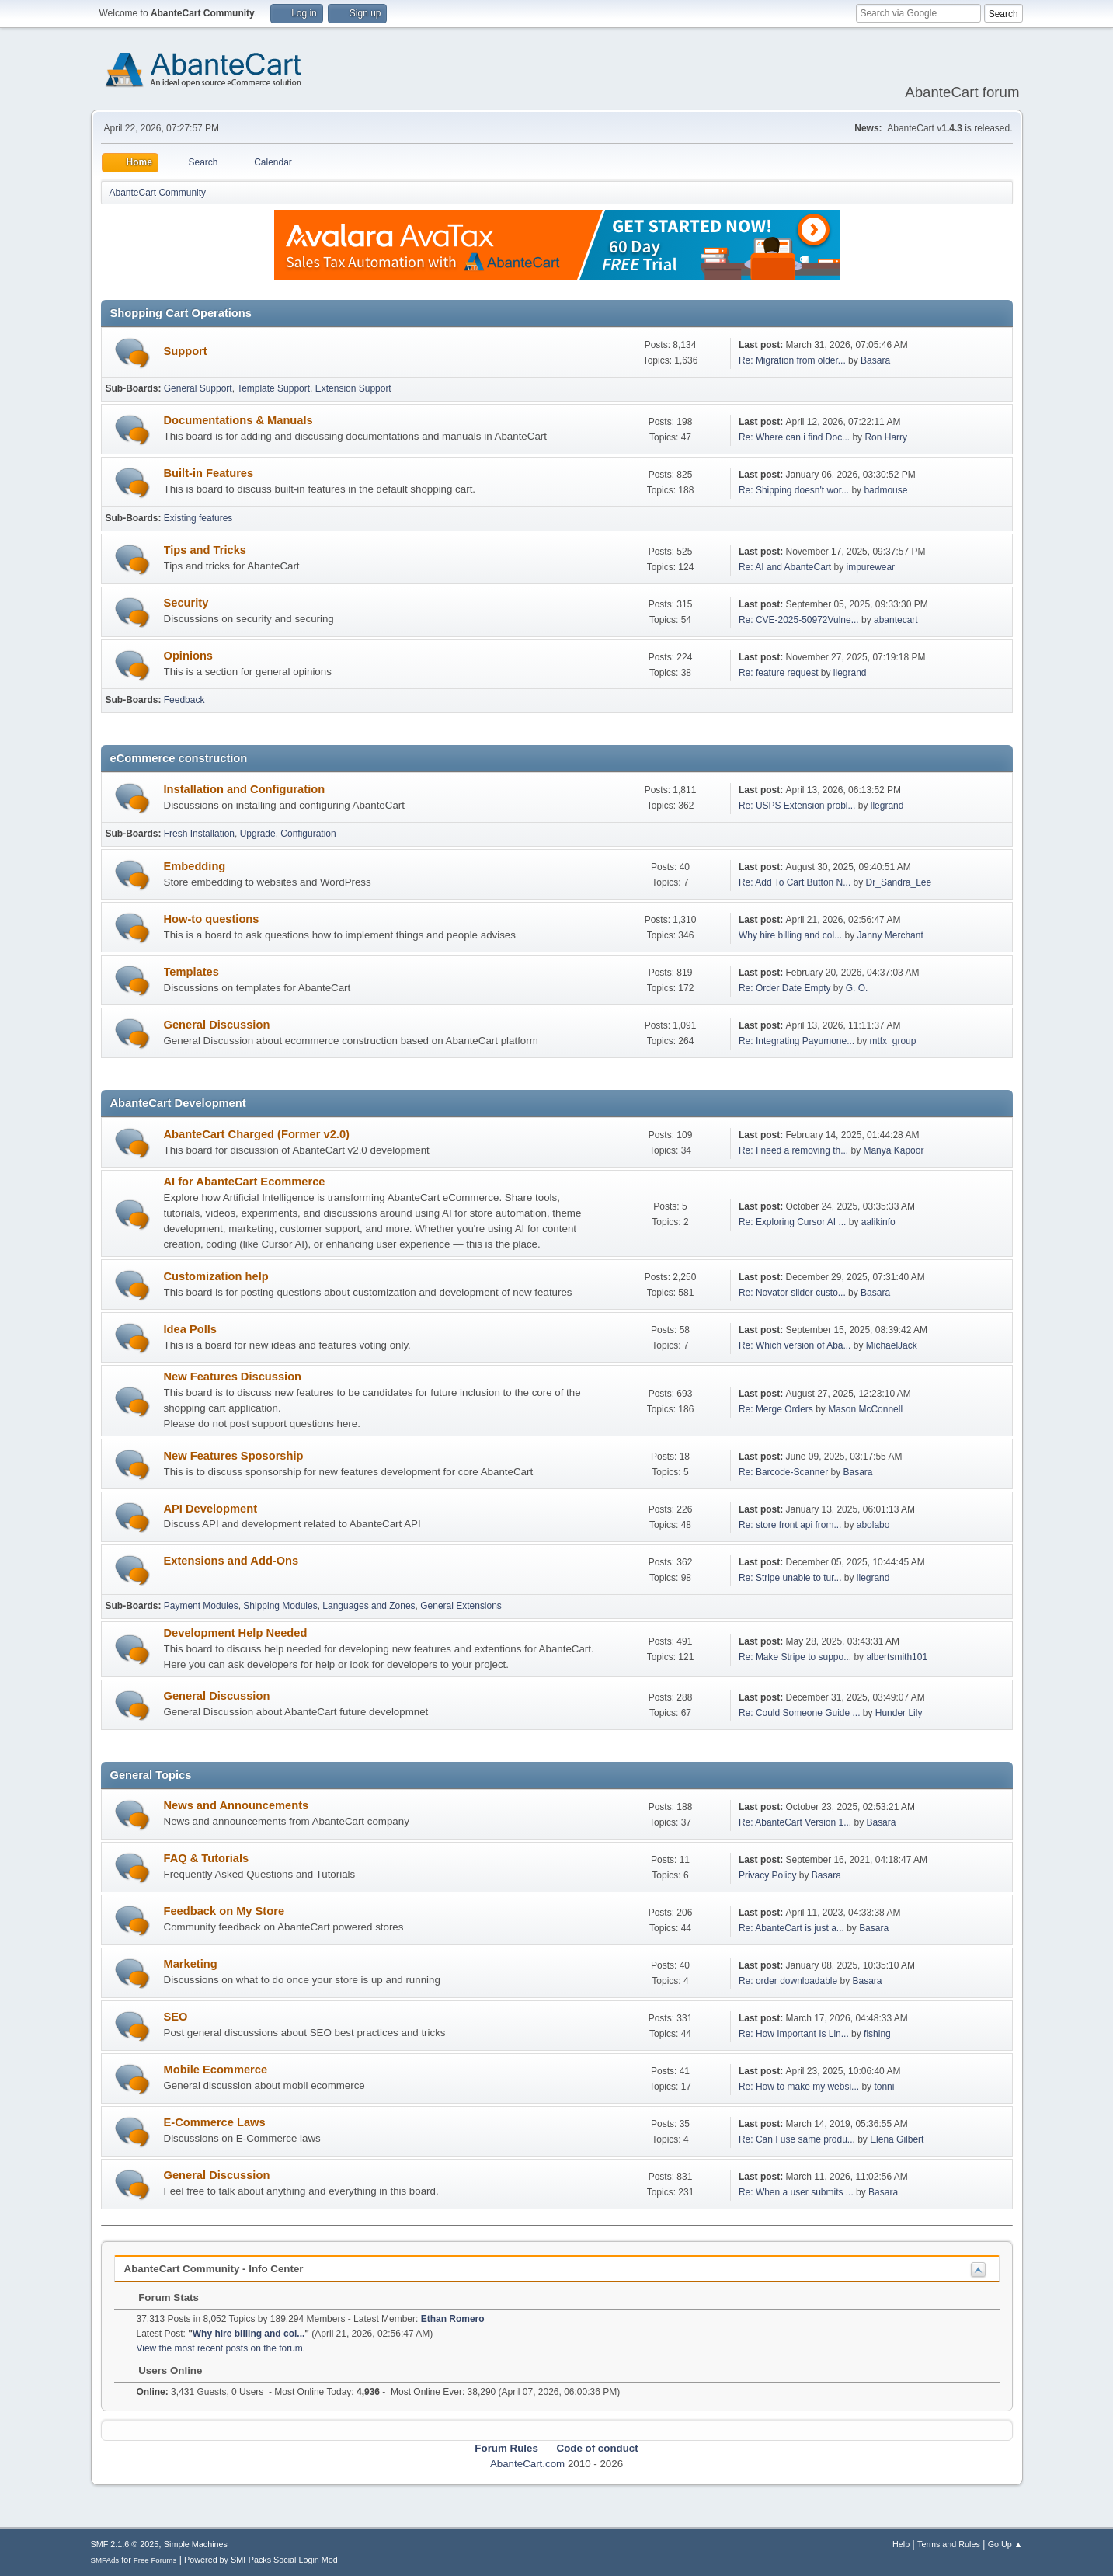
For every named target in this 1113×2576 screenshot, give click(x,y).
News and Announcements (236, 1805)
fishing (877, 2033)
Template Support (273, 388)
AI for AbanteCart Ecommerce (244, 1181)
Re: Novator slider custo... (792, 1292)
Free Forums (155, 2560)
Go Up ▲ (1005, 2544)
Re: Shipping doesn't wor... (794, 490)
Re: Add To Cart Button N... (794, 882)
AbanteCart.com (527, 2464)
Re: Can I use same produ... (797, 2139)
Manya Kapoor (893, 1150)
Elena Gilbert (896, 2139)
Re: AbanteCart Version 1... (795, 1822)
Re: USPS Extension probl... (797, 805)
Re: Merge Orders (776, 1409)
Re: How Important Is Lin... (794, 2033)
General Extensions (461, 1605)
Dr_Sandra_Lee (899, 882)
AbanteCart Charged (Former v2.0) (257, 1134)
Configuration (308, 833)
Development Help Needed (236, 1633)
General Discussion (217, 1024)
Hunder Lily (899, 1712)
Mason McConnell (865, 1409)
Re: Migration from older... (792, 360)
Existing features (198, 518)
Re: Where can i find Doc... (794, 437)
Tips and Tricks (205, 550)
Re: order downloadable (789, 1981)
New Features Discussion (233, 1376)
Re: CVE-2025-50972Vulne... (799, 619)
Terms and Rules (948, 2544)
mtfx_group (892, 1041)
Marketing (190, 1964)
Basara (875, 360)
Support (185, 351)
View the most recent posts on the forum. (221, 2348)
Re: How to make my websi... (799, 2086)
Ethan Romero (453, 2318)
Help (901, 2544)
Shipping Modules (280, 1605)
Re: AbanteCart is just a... (791, 1928)
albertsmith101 (896, 1657)
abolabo (873, 1524)
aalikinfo (878, 1222)
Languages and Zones (368, 1605)
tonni (884, 2086)
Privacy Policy (768, 1875)
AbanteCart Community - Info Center (214, 2269)
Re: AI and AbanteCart (786, 567)
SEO (176, 2016)
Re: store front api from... (790, 1524)
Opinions (189, 655)
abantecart (896, 619)
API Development (211, 1508)
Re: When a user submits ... (796, 2192)
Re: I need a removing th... (793, 1150)
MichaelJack (891, 1345)
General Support (198, 388)
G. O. (857, 988)
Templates (191, 972)
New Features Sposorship (234, 1456)
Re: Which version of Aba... (795, 1345)
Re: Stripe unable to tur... (790, 1577)
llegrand (850, 672)
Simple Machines (196, 2544)
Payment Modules (201, 1605)
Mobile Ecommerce (216, 2069)
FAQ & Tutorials (206, 1858)
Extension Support (353, 388)
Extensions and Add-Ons (231, 1560)
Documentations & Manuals (238, 420)
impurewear (871, 567)
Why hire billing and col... (790, 935)
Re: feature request (779, 672)
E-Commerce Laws (215, 2122)
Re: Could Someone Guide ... (800, 1712)
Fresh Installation (199, 833)
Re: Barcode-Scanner (783, 1472)
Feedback (184, 699)
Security (186, 603)
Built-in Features (209, 473)
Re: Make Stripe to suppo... (795, 1657)
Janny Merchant (890, 935)
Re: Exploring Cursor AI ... (793, 1222)
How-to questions (211, 919)
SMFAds (105, 2560)
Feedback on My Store (224, 1911)
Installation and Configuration (244, 789)
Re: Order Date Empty (785, 988)
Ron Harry (885, 437)
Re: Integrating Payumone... (796, 1041)
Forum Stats (161, 2297)
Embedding (195, 866)
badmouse (885, 490)
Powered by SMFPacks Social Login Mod (261, 2559)
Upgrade (258, 833)
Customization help (216, 1276)
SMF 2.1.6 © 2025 (125, 2544)
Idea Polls (190, 1329)
